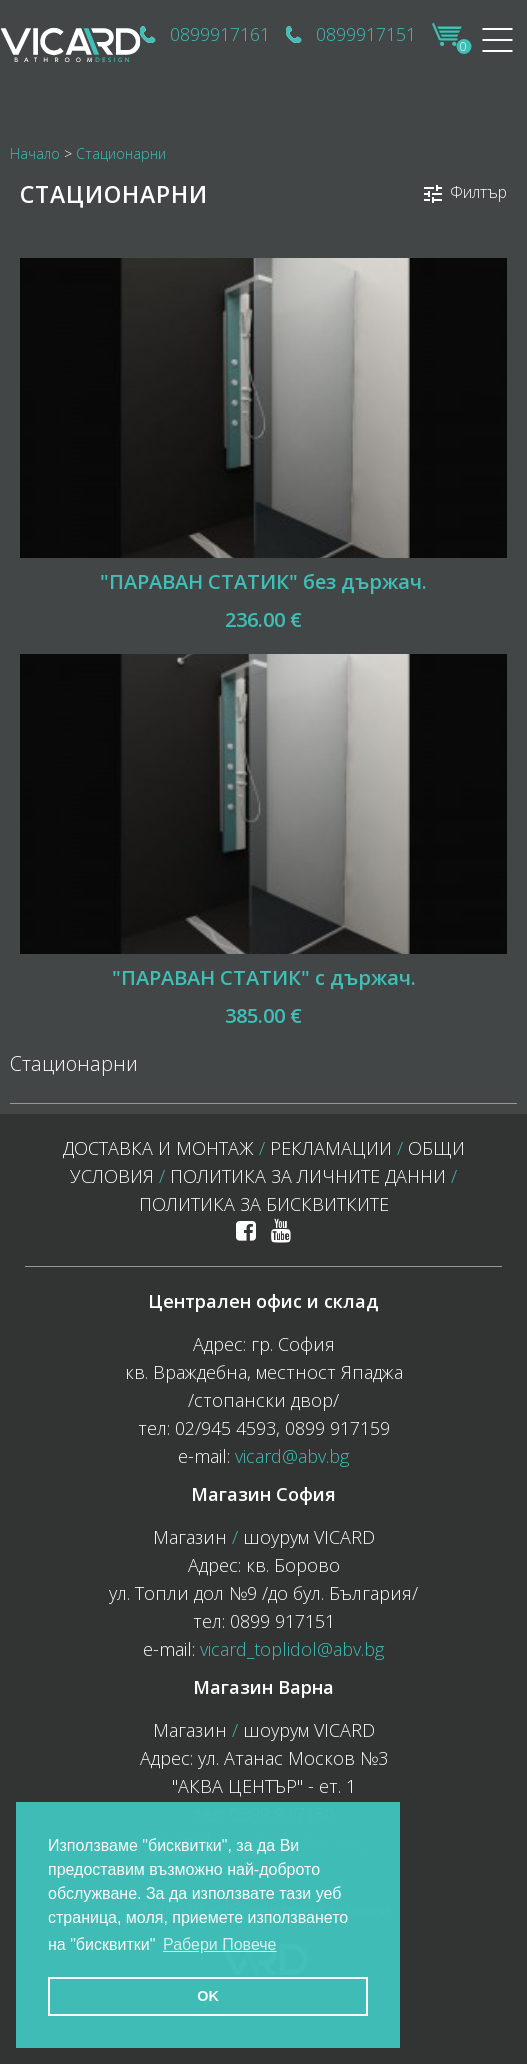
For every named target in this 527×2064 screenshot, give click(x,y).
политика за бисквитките (264, 1204)
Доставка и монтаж (158, 1148)
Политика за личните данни (308, 1176)
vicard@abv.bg (292, 1456)
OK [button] (208, 1996)
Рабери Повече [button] (220, 1944)
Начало (35, 153)
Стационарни (121, 153)
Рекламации (331, 1148)
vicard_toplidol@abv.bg (292, 1649)
